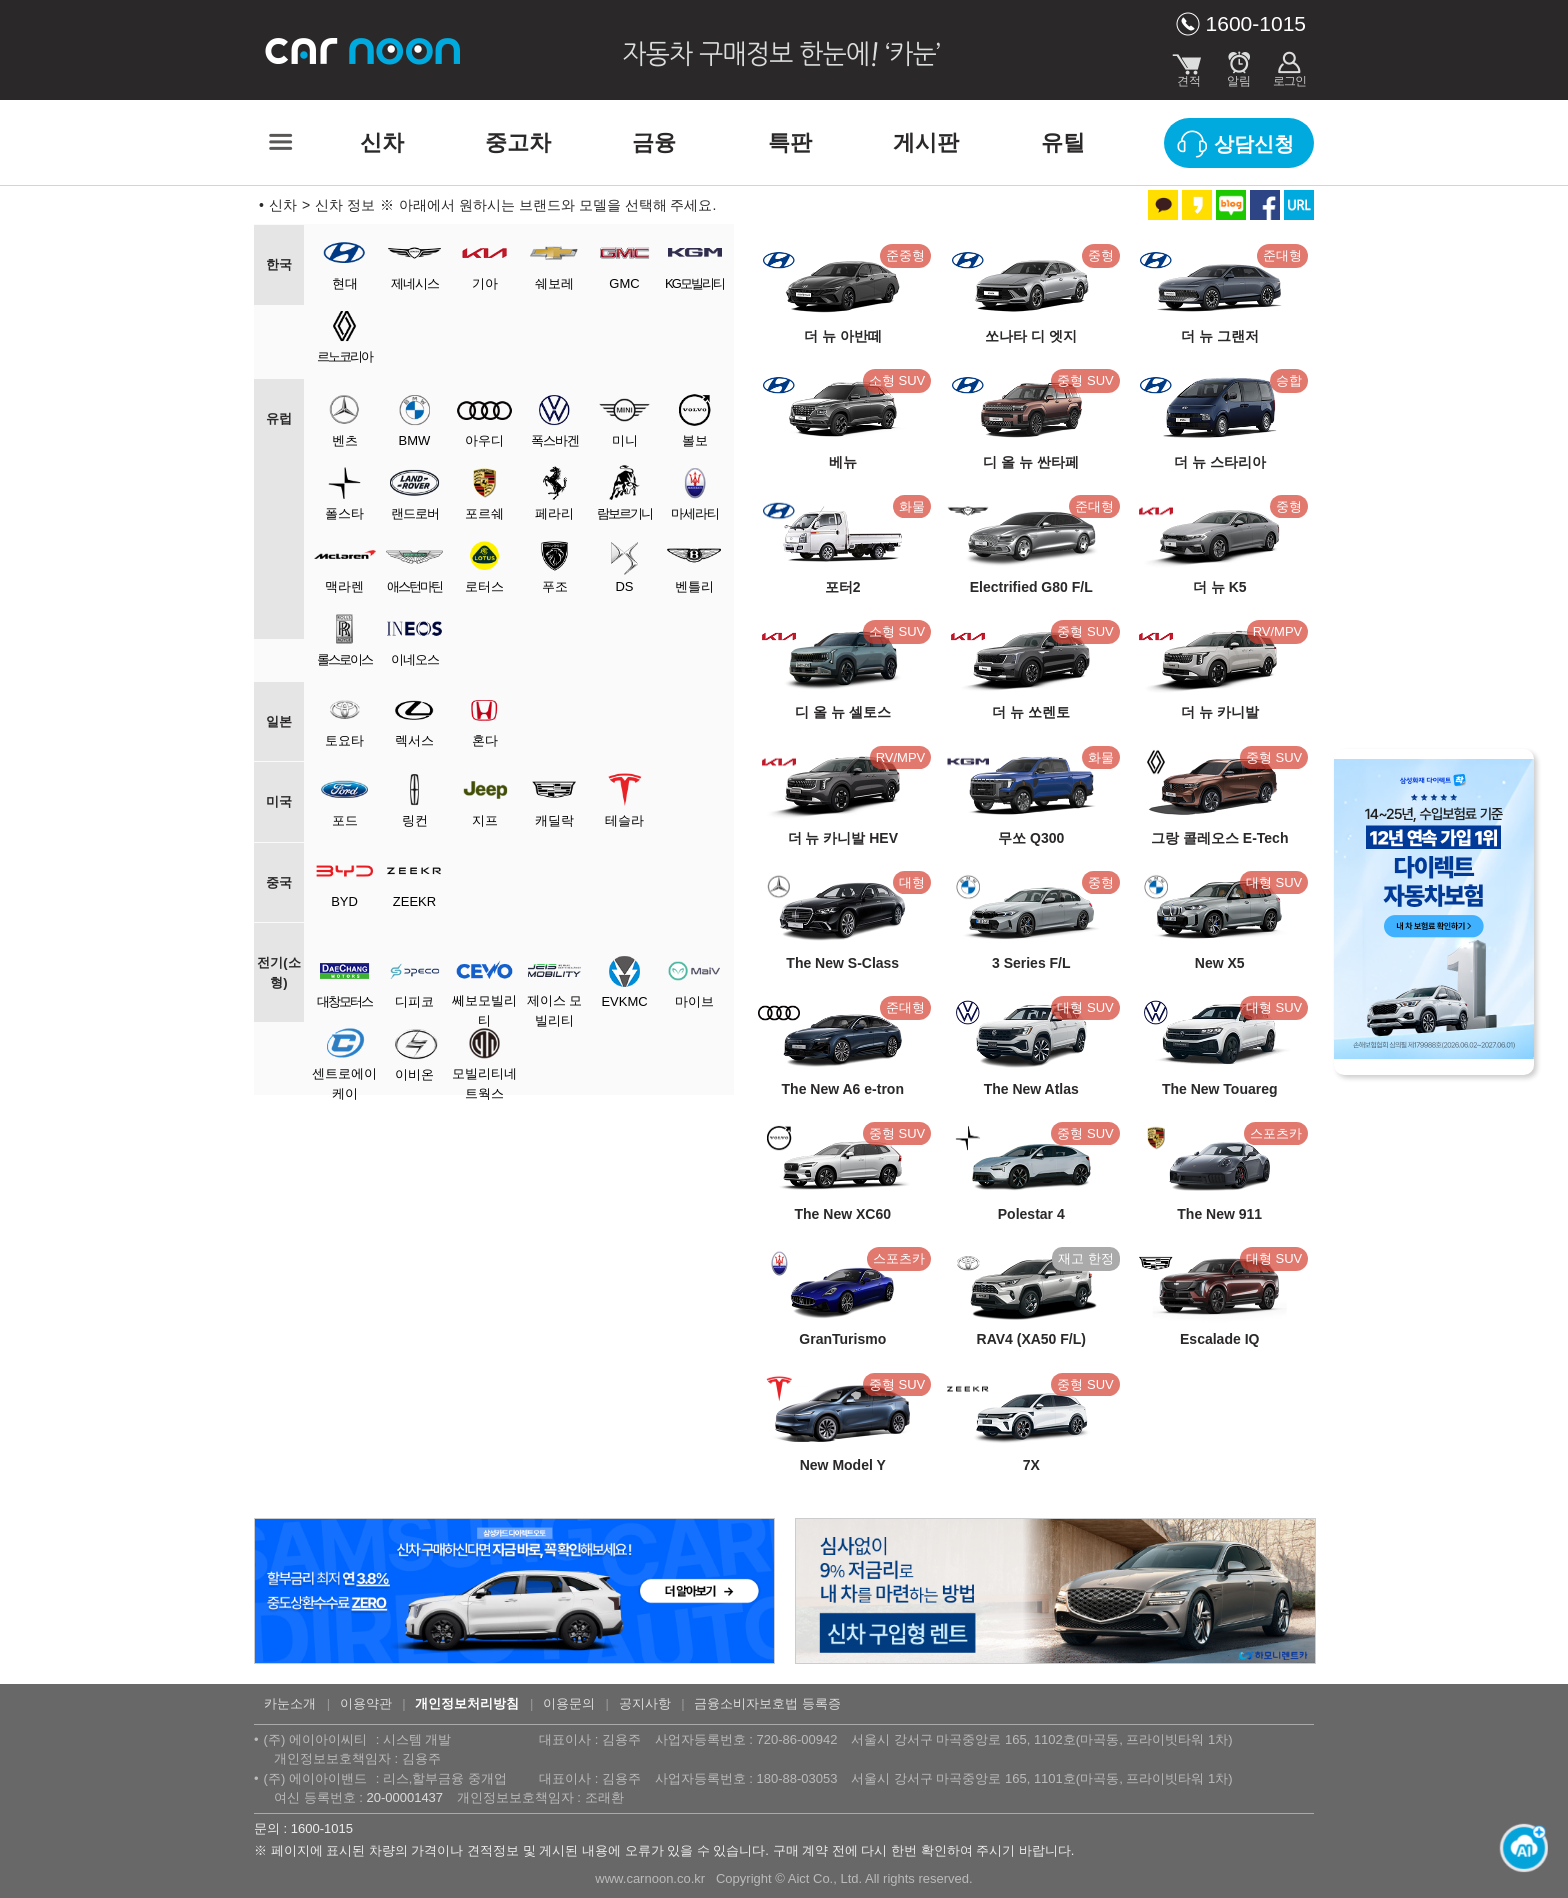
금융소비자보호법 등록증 (767, 1703)
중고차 (518, 142)
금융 (654, 142)
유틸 (1063, 142)
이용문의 (569, 1703)
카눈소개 (290, 1703)
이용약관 (366, 1703)
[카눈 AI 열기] (1518, 1848)
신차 (382, 142)
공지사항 (645, 1703)
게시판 (926, 142)
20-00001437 (404, 1797)
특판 (790, 142)
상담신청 (1254, 144)
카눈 (364, 50)
